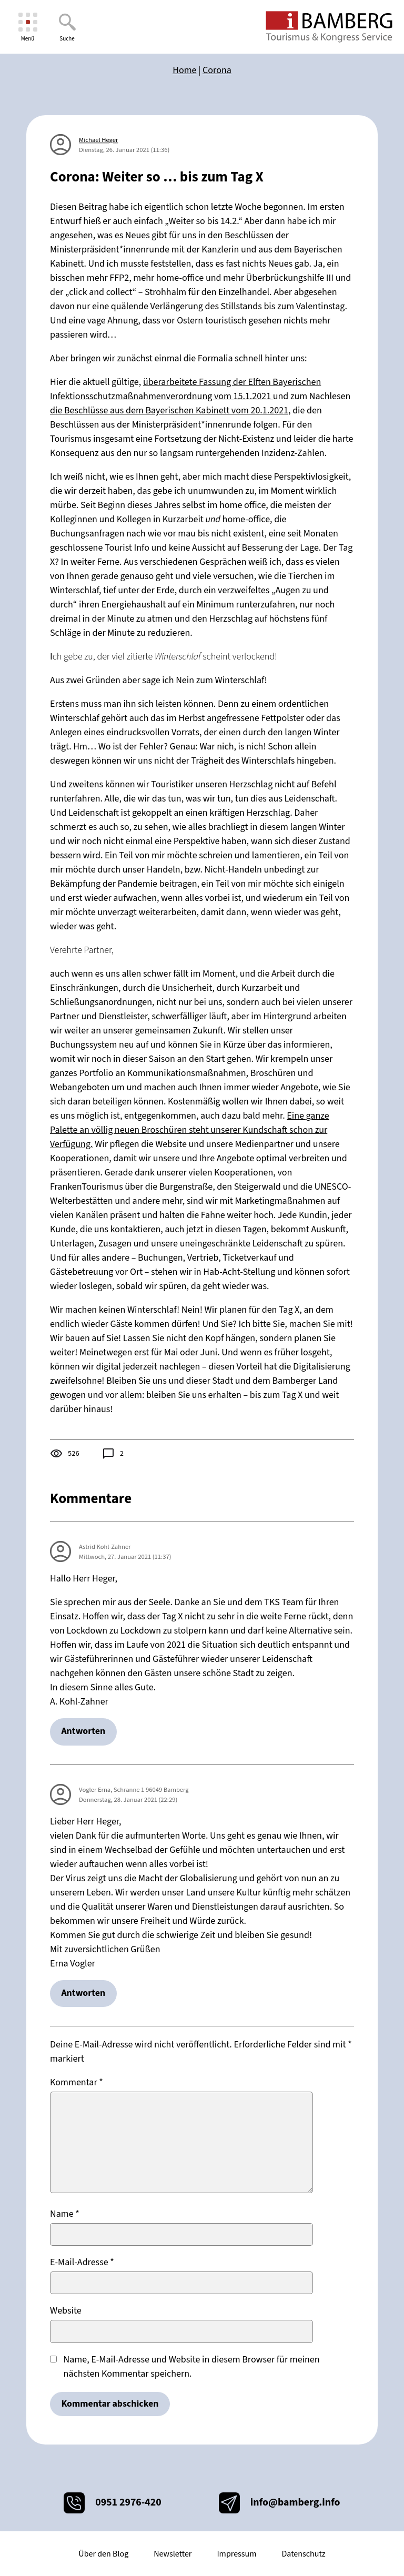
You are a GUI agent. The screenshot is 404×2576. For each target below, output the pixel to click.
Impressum (236, 2554)
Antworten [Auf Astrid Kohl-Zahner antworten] (84, 1731)
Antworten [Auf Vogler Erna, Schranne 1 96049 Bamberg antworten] (84, 1994)
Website (66, 2312)
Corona (217, 70)
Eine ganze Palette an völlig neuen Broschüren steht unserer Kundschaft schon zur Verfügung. (189, 1130)
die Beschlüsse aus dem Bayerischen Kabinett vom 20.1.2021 (169, 410)
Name (64, 2215)
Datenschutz (303, 2554)
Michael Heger (98, 140)
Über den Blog (103, 2554)
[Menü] (27, 27)
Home (184, 70)
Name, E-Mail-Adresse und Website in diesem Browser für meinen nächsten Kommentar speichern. (192, 2367)
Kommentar (76, 2083)
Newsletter (172, 2554)
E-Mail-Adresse (82, 2263)
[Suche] (67, 27)
